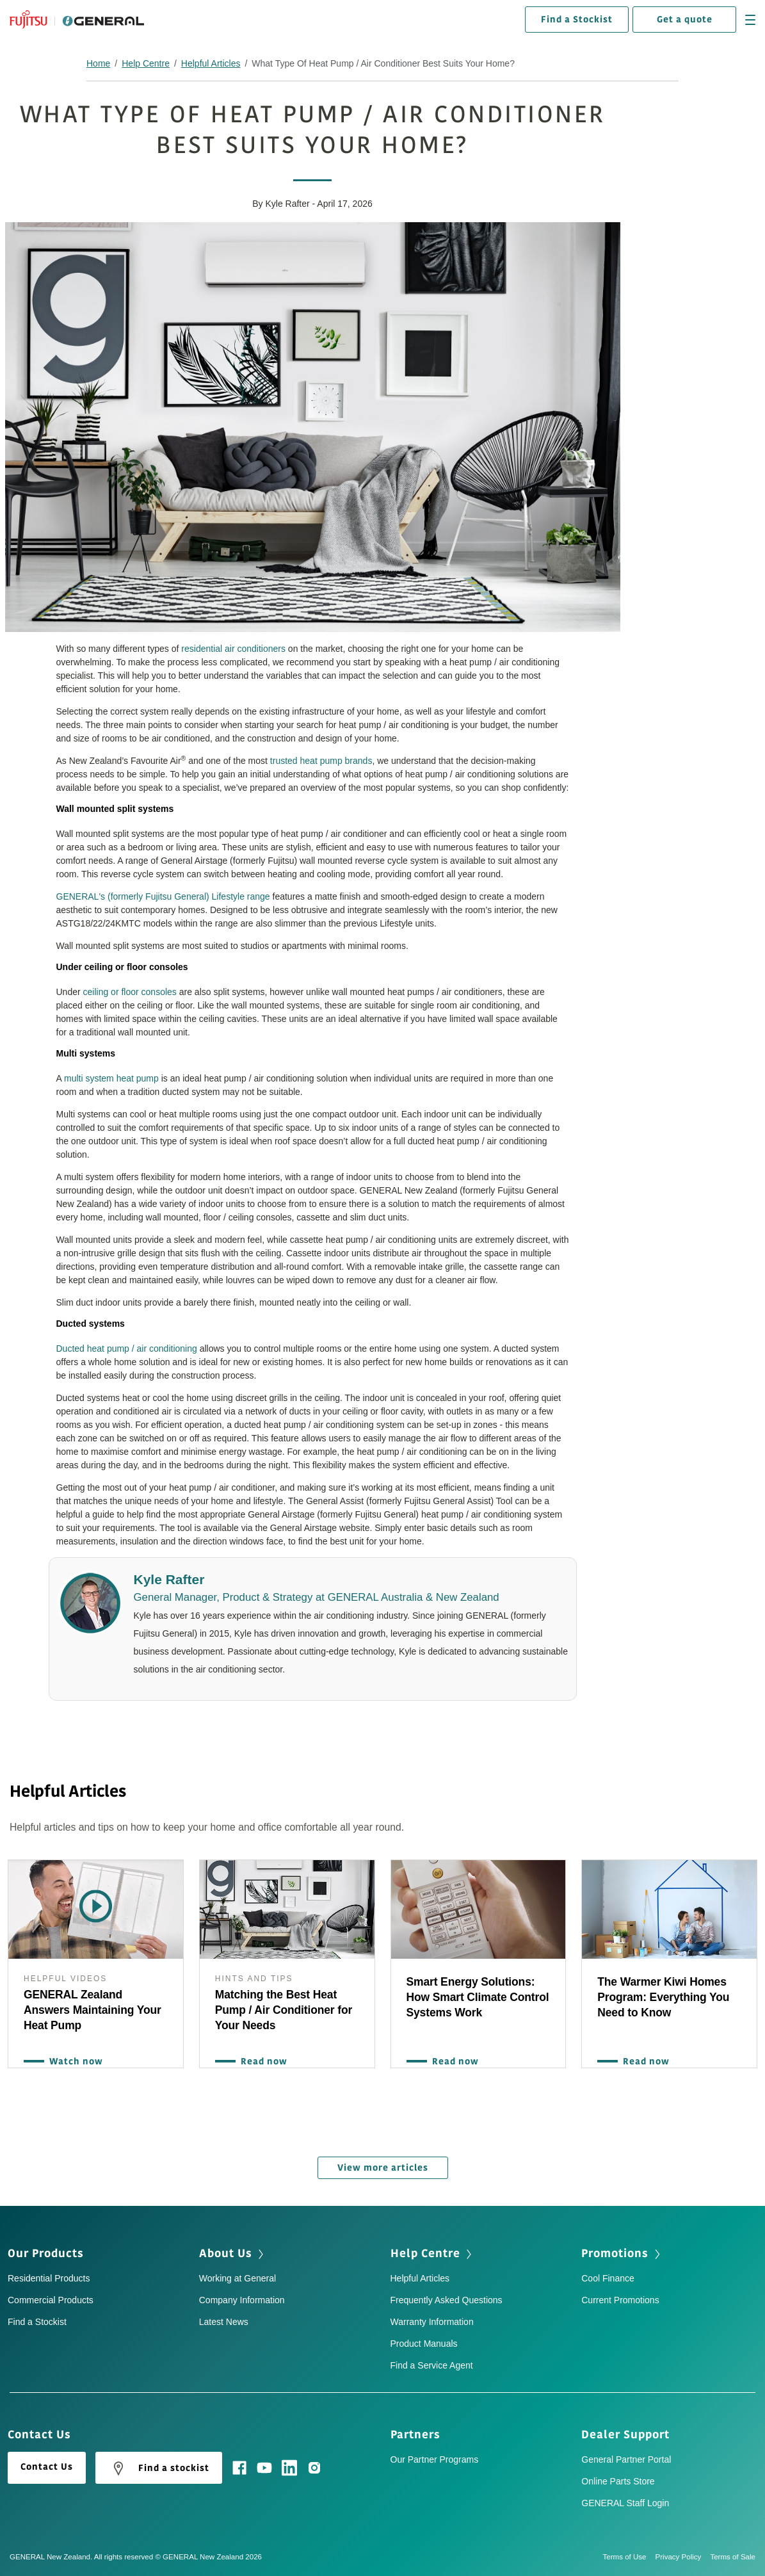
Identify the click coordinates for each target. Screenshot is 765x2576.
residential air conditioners (233, 649)
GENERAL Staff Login (625, 2503)
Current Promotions (620, 2300)
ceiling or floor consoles (130, 992)
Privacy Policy (683, 2557)
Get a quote (685, 19)
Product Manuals (424, 2343)
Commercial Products (50, 2300)
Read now (260, 2061)
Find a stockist (158, 2468)
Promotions (614, 2253)
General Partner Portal (626, 2459)
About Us (225, 2253)
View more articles (382, 2168)
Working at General (237, 2278)
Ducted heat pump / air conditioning (126, 1348)
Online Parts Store (617, 2481)
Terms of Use (629, 2557)
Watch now (73, 2061)
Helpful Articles (211, 63)
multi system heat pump (111, 1078)
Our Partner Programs (435, 2459)
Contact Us (46, 2467)
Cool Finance (607, 2278)
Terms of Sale (732, 2557)
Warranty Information (432, 2322)
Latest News (223, 2322)
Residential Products (49, 2278)
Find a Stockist (577, 19)
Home (98, 63)
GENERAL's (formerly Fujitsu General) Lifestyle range (163, 896)
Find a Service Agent (432, 2365)
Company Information (242, 2300)
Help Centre (146, 63)
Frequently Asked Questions (447, 2300)
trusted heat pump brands (321, 761)
